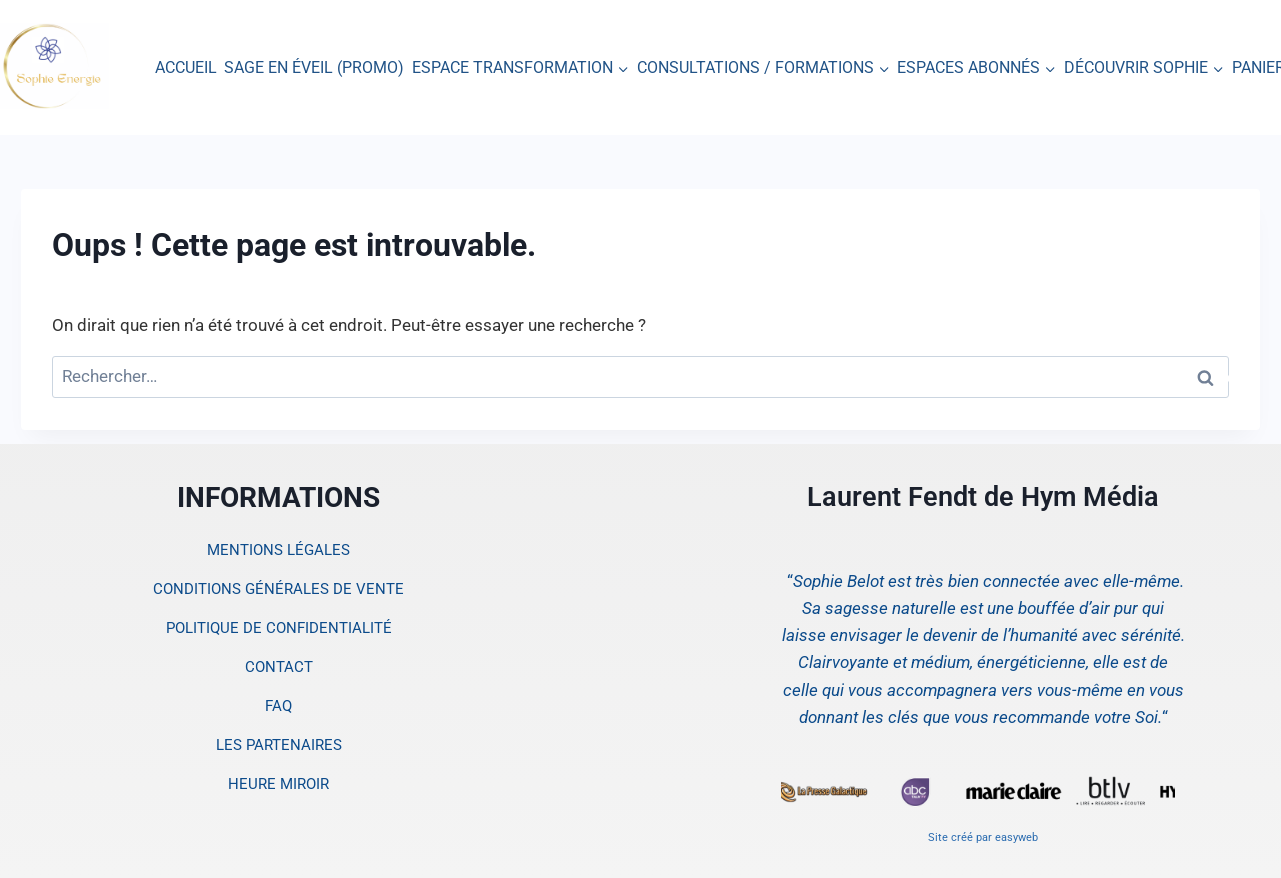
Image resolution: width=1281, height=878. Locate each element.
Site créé (950, 837)
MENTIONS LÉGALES (278, 550)
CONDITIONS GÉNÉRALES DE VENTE (278, 589)
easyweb (1016, 837)
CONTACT (279, 667)
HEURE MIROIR (278, 784)
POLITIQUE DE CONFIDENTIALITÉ (279, 628)
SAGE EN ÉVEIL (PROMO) (314, 67)
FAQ (278, 706)
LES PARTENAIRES (279, 745)
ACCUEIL (186, 67)
